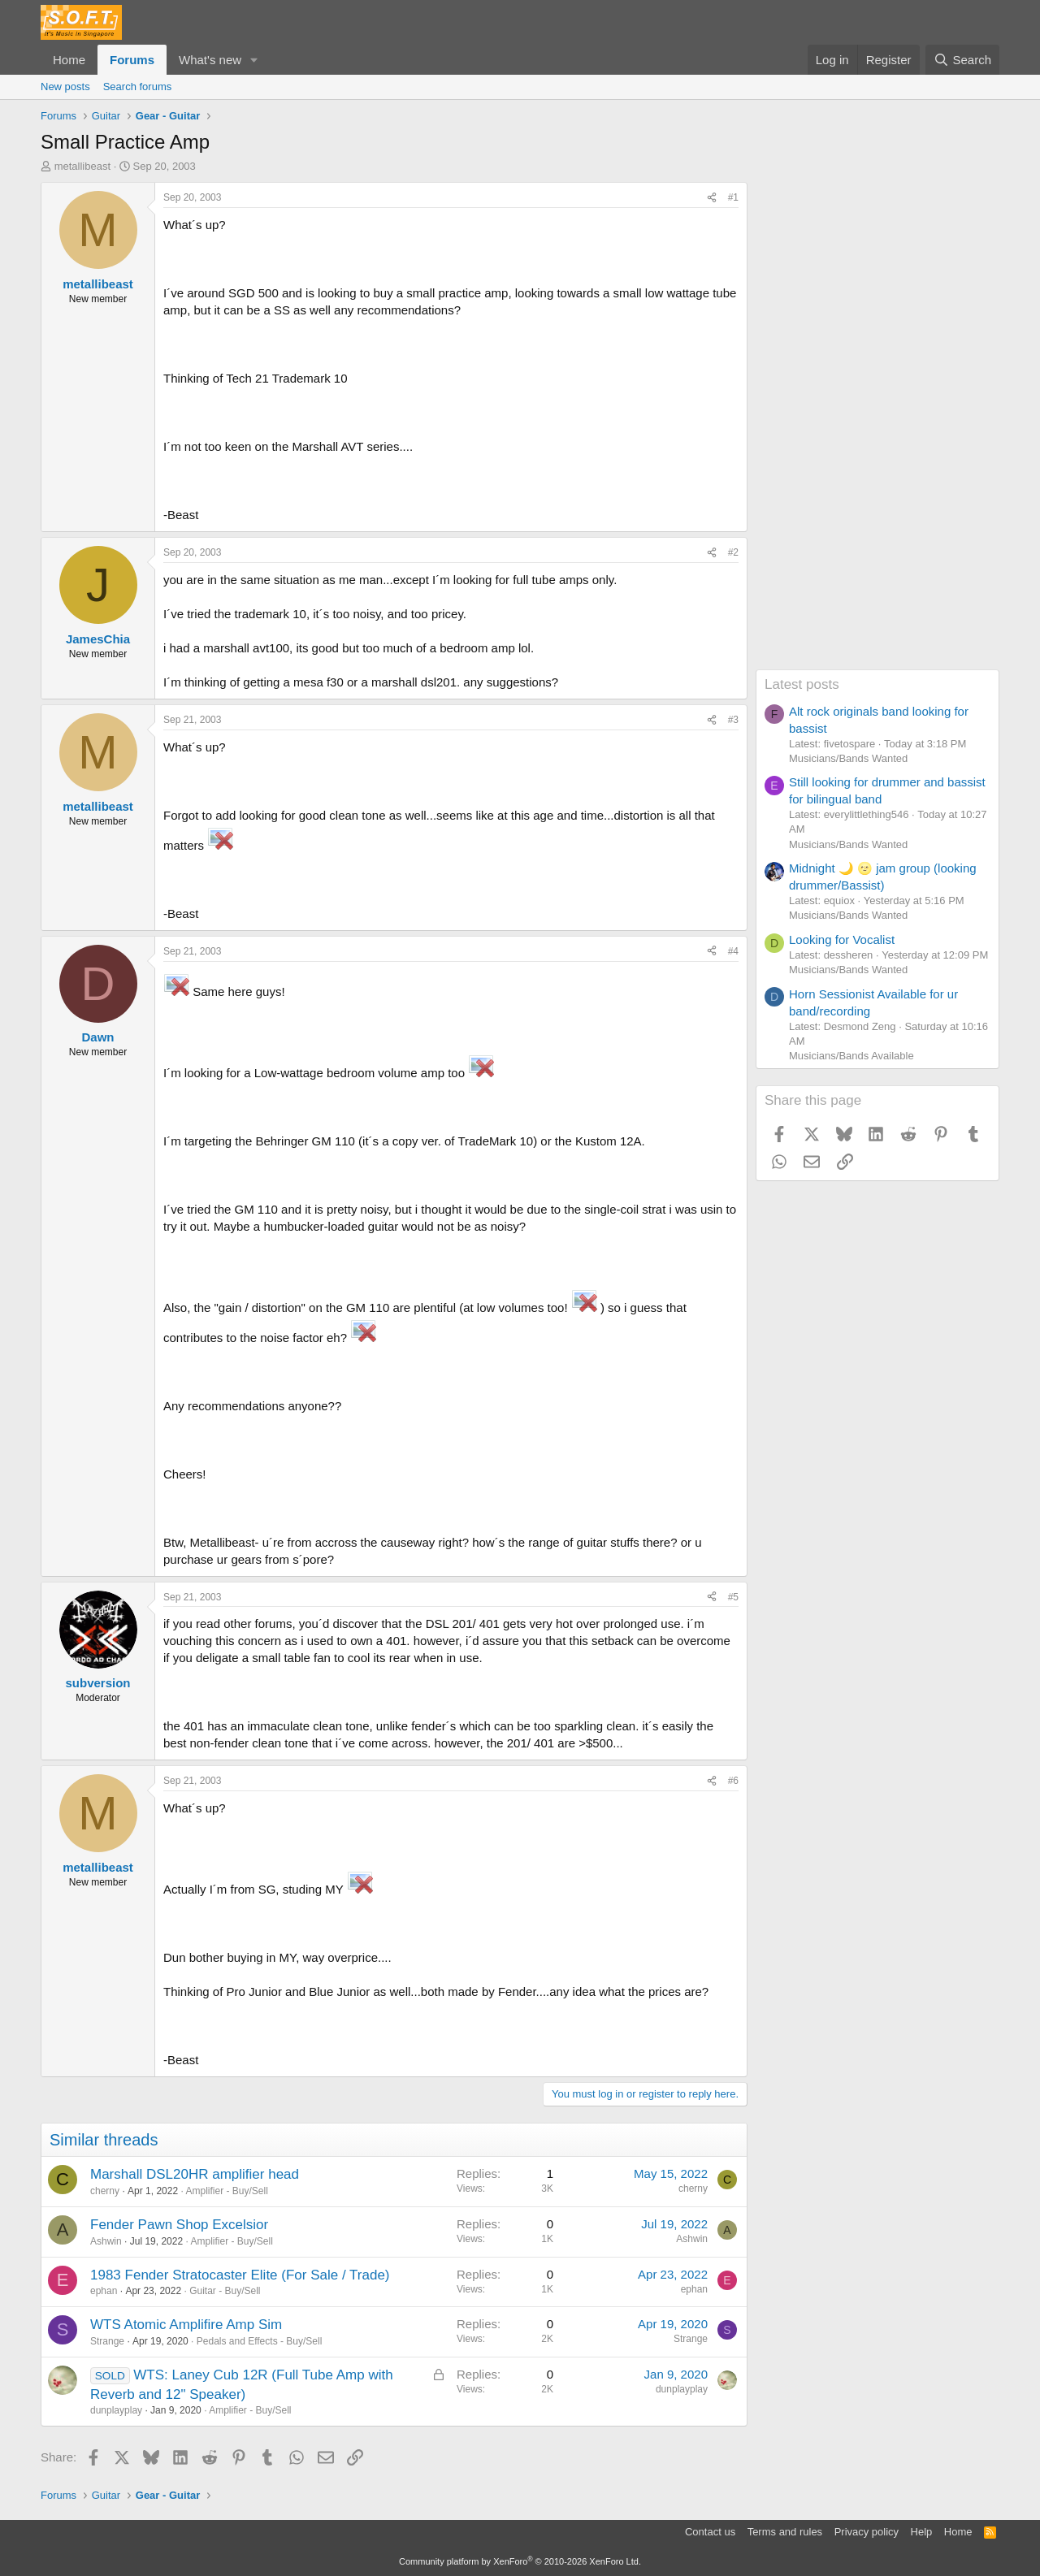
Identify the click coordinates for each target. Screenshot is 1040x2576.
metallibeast (82, 166)
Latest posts (802, 684)
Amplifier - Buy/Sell (226, 2191)
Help (922, 2532)
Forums (132, 60)
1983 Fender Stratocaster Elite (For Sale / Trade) (240, 2275)
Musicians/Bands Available (851, 1056)
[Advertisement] (877, 425)
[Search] (962, 60)
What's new (210, 60)
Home (69, 60)
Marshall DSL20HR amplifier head (194, 2174)
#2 (733, 552)
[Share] (711, 197)
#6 (733, 1780)
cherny (104, 2191)
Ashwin (106, 2241)
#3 (733, 719)
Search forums (137, 86)
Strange (107, 2341)
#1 (733, 197)
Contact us (710, 2532)
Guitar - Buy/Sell (224, 2291)
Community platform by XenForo (520, 2561)
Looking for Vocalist (842, 939)
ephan (103, 2291)
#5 (733, 1597)
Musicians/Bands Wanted (848, 758)
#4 (733, 951)
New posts (65, 86)
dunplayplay (116, 2410)
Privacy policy (866, 2532)
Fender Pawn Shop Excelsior (179, 2224)
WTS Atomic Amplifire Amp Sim (186, 2324)
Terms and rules (785, 2532)
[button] (254, 60)
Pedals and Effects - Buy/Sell (260, 2341)
